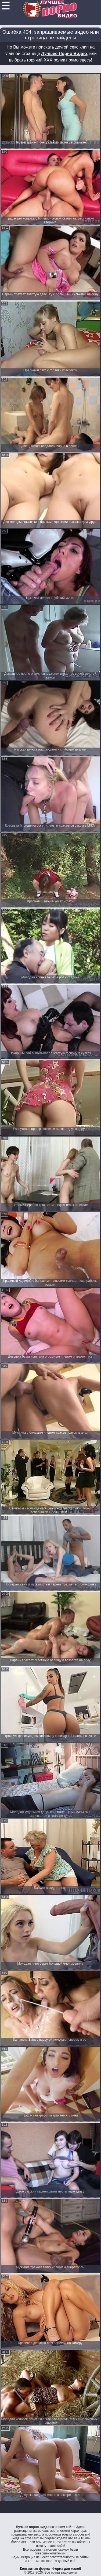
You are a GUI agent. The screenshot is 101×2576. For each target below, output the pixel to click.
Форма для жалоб (66, 2569)
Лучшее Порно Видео (64, 53)
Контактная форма (35, 2569)
